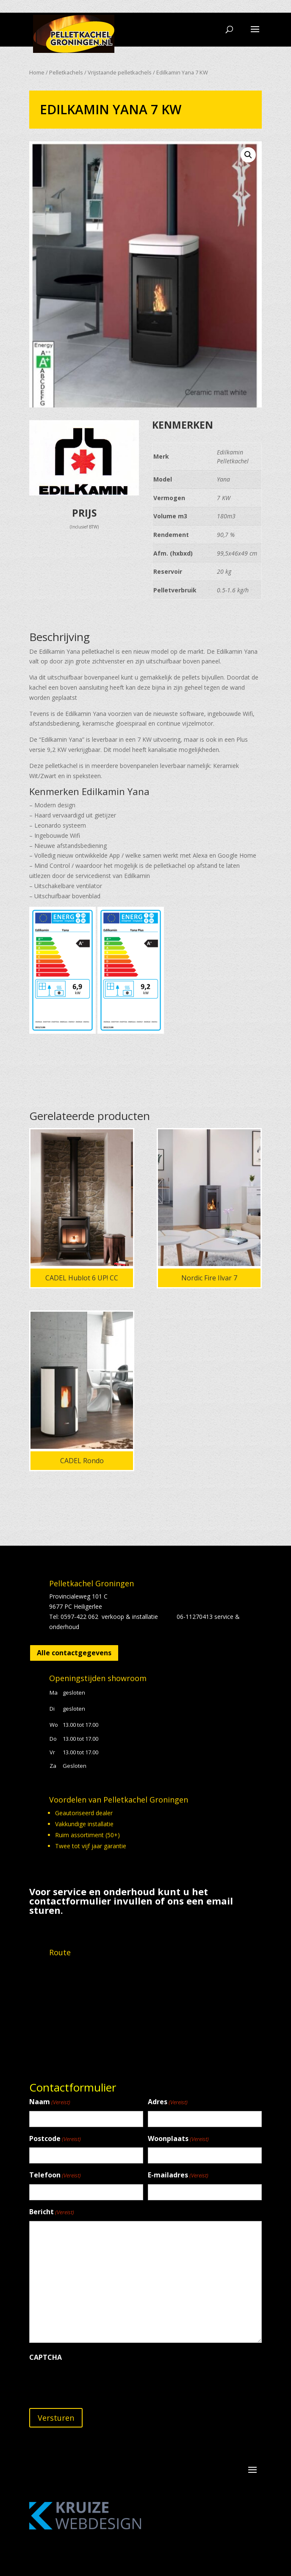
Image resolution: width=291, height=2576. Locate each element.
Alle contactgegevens (74, 1652)
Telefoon (55, 2175)
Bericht (51, 2212)
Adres (168, 2102)
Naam (49, 2102)
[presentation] (93, 2382)
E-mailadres (178, 2175)
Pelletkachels (66, 72)
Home (36, 72)
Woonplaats (178, 2139)
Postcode (55, 2139)
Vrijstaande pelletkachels (120, 72)
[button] (248, 154)
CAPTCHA (45, 2357)
